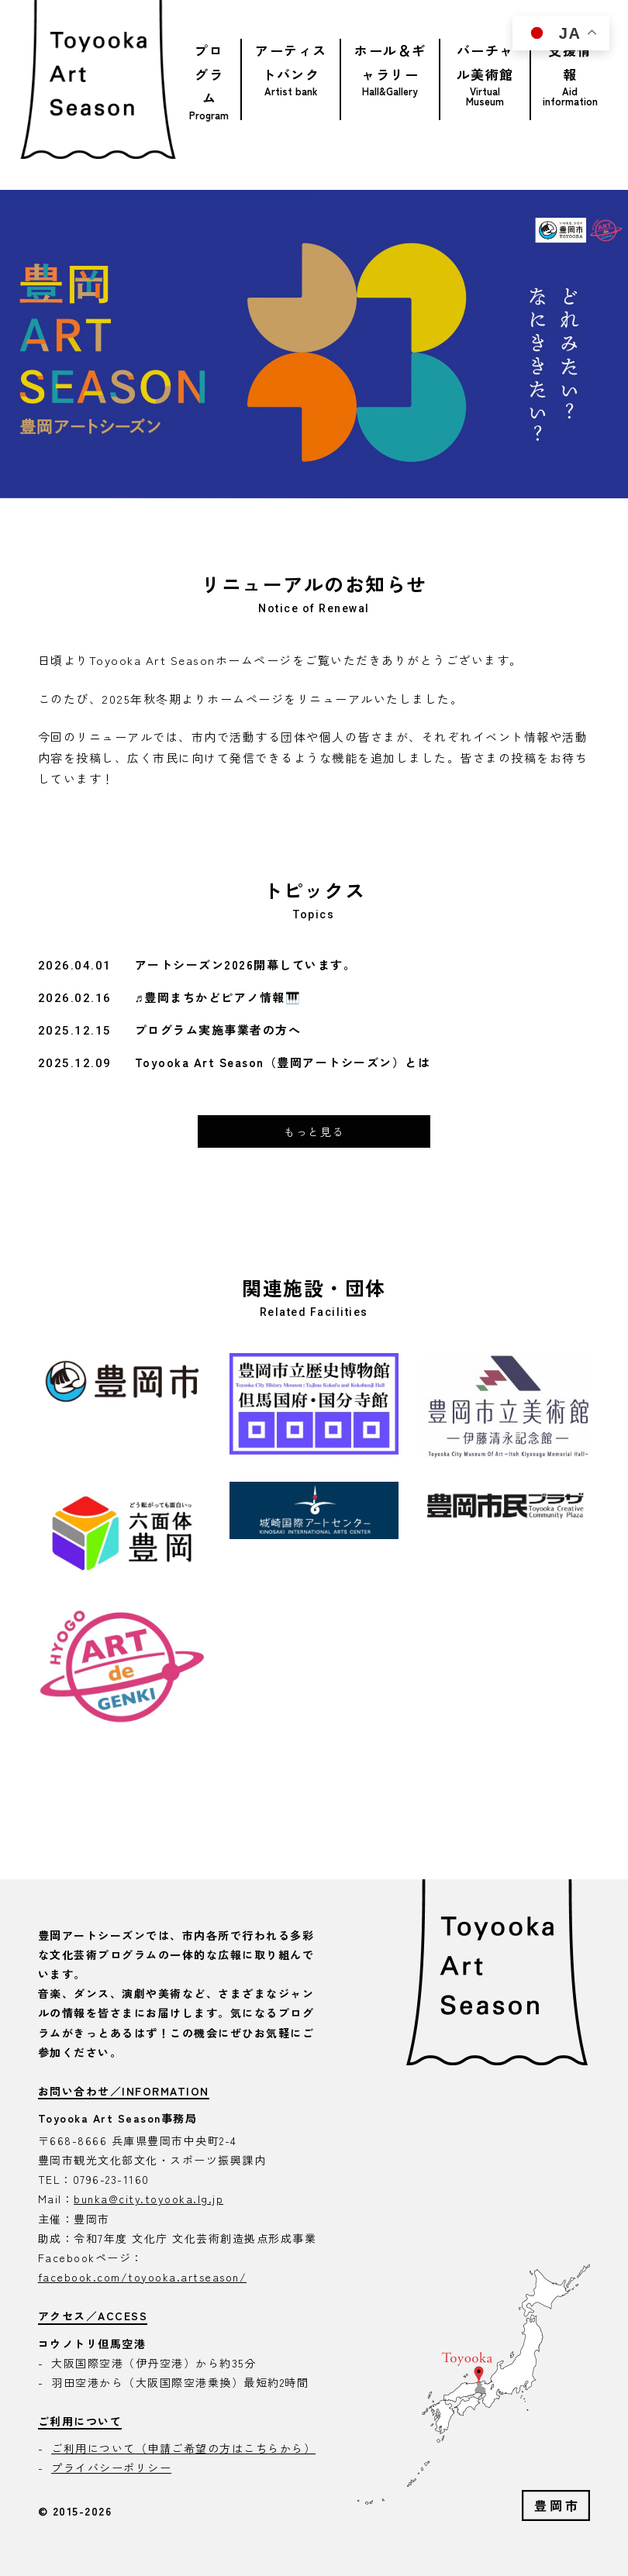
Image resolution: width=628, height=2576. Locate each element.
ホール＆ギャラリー (390, 62)
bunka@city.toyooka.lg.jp (148, 2198)
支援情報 (570, 62)
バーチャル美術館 (485, 62)
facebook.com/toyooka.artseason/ (142, 2277)
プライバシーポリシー (111, 2467)
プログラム (209, 73)
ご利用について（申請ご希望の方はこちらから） (183, 2448)
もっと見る (314, 1131)
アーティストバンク (291, 62)
